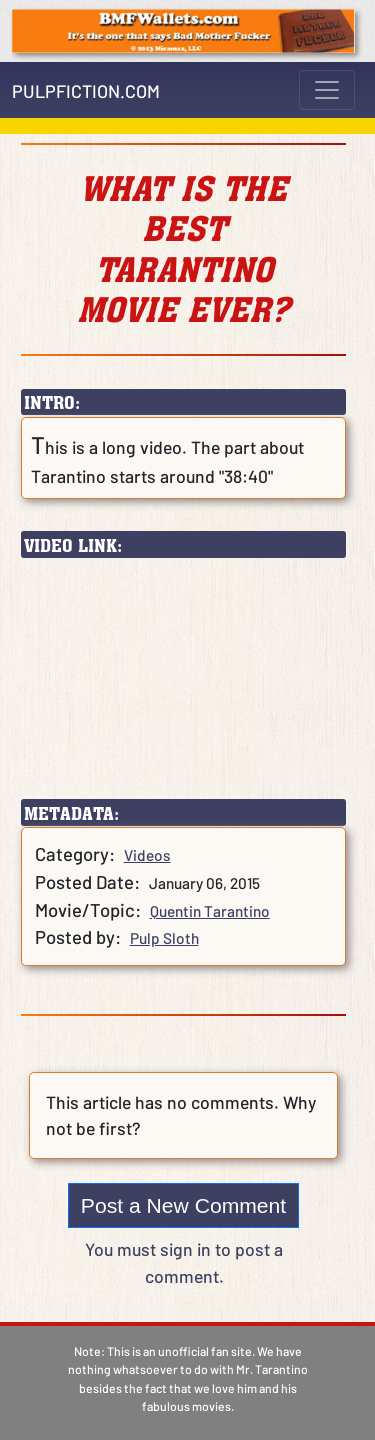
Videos (147, 855)
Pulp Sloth (164, 938)
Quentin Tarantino (210, 911)
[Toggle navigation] (327, 90)
